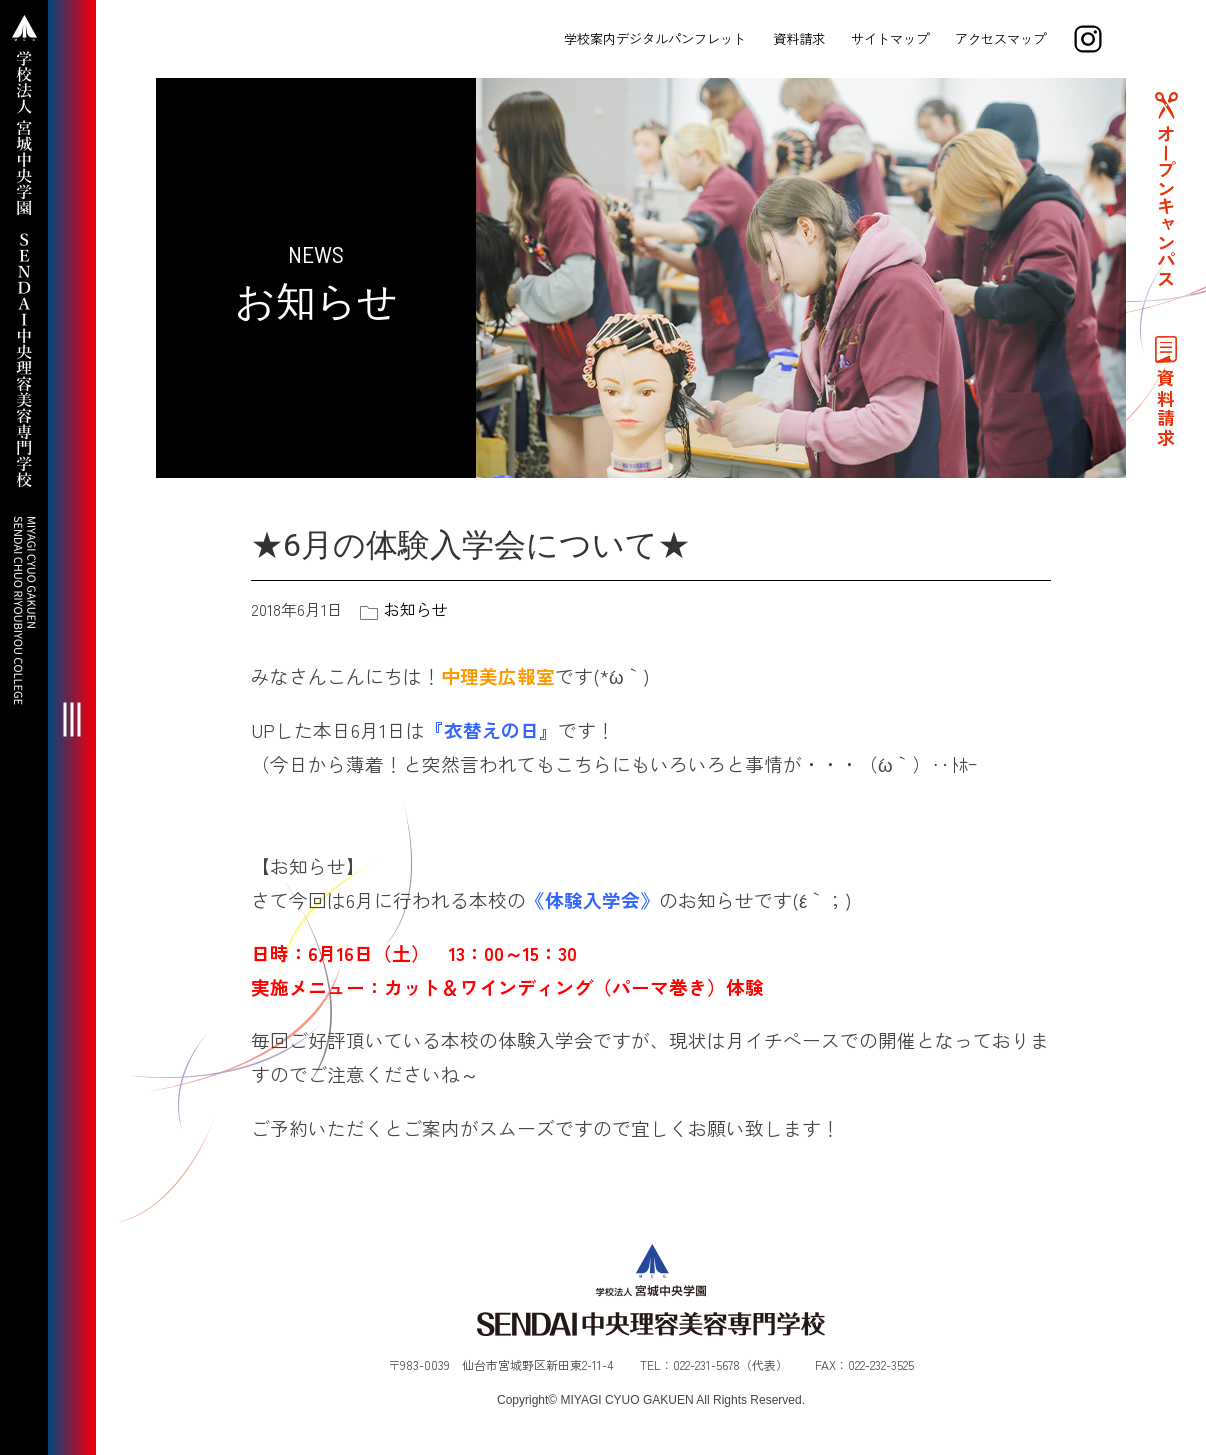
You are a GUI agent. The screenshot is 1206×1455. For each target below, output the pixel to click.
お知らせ (416, 609)
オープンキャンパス (1166, 206)
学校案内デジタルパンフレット (655, 38)
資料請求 (799, 38)
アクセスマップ (1000, 38)
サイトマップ (890, 38)
